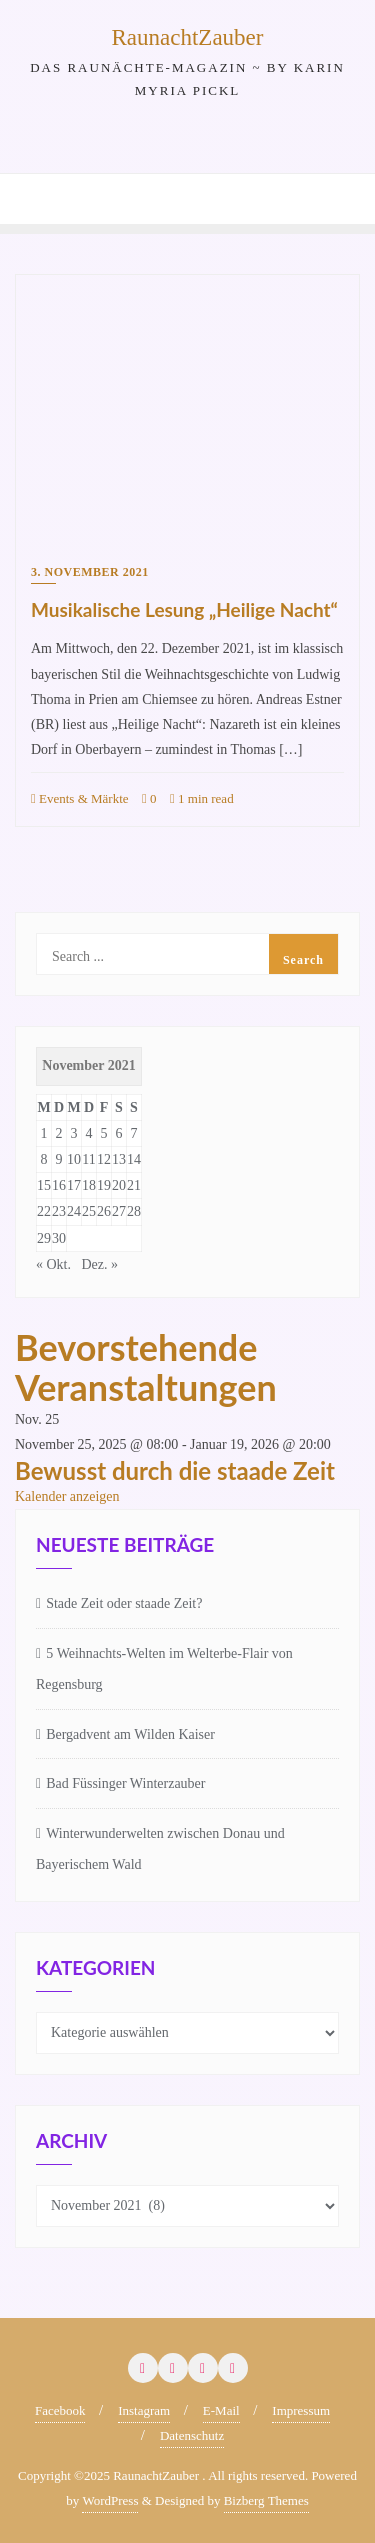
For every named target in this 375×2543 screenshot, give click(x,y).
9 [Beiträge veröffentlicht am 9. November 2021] (59, 1159)
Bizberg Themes (266, 2500)
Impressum (301, 2410)
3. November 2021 (90, 572)
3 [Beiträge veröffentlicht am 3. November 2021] (74, 1133)
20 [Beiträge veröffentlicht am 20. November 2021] (119, 1185)
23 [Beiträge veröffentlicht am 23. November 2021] (59, 1211)
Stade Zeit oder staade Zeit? (124, 1603)
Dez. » (100, 1264)
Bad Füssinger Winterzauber (125, 1783)
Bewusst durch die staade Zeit (175, 1470)
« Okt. (53, 1264)
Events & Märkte (80, 798)
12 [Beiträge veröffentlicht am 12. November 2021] (104, 1159)
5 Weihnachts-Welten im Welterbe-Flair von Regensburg (164, 1669)
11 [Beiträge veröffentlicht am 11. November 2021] (88, 1159)
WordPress (110, 2500)
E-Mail (221, 2410)
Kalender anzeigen (67, 1496)
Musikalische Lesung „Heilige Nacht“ (184, 609)
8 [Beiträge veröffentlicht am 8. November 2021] (44, 1159)
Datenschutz (192, 2435)
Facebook (60, 2410)
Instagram (144, 2410)
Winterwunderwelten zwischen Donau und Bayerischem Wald (160, 1849)
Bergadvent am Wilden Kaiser (130, 1734)
